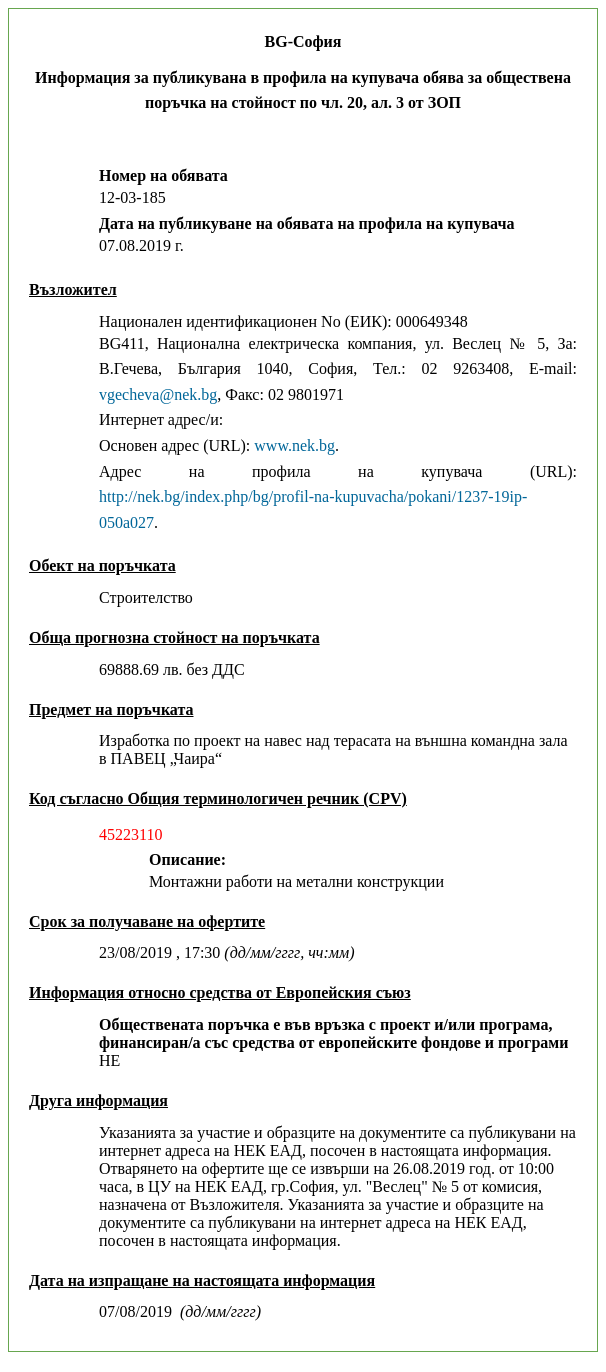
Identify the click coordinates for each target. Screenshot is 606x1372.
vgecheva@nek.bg (158, 394)
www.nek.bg (294, 445)
